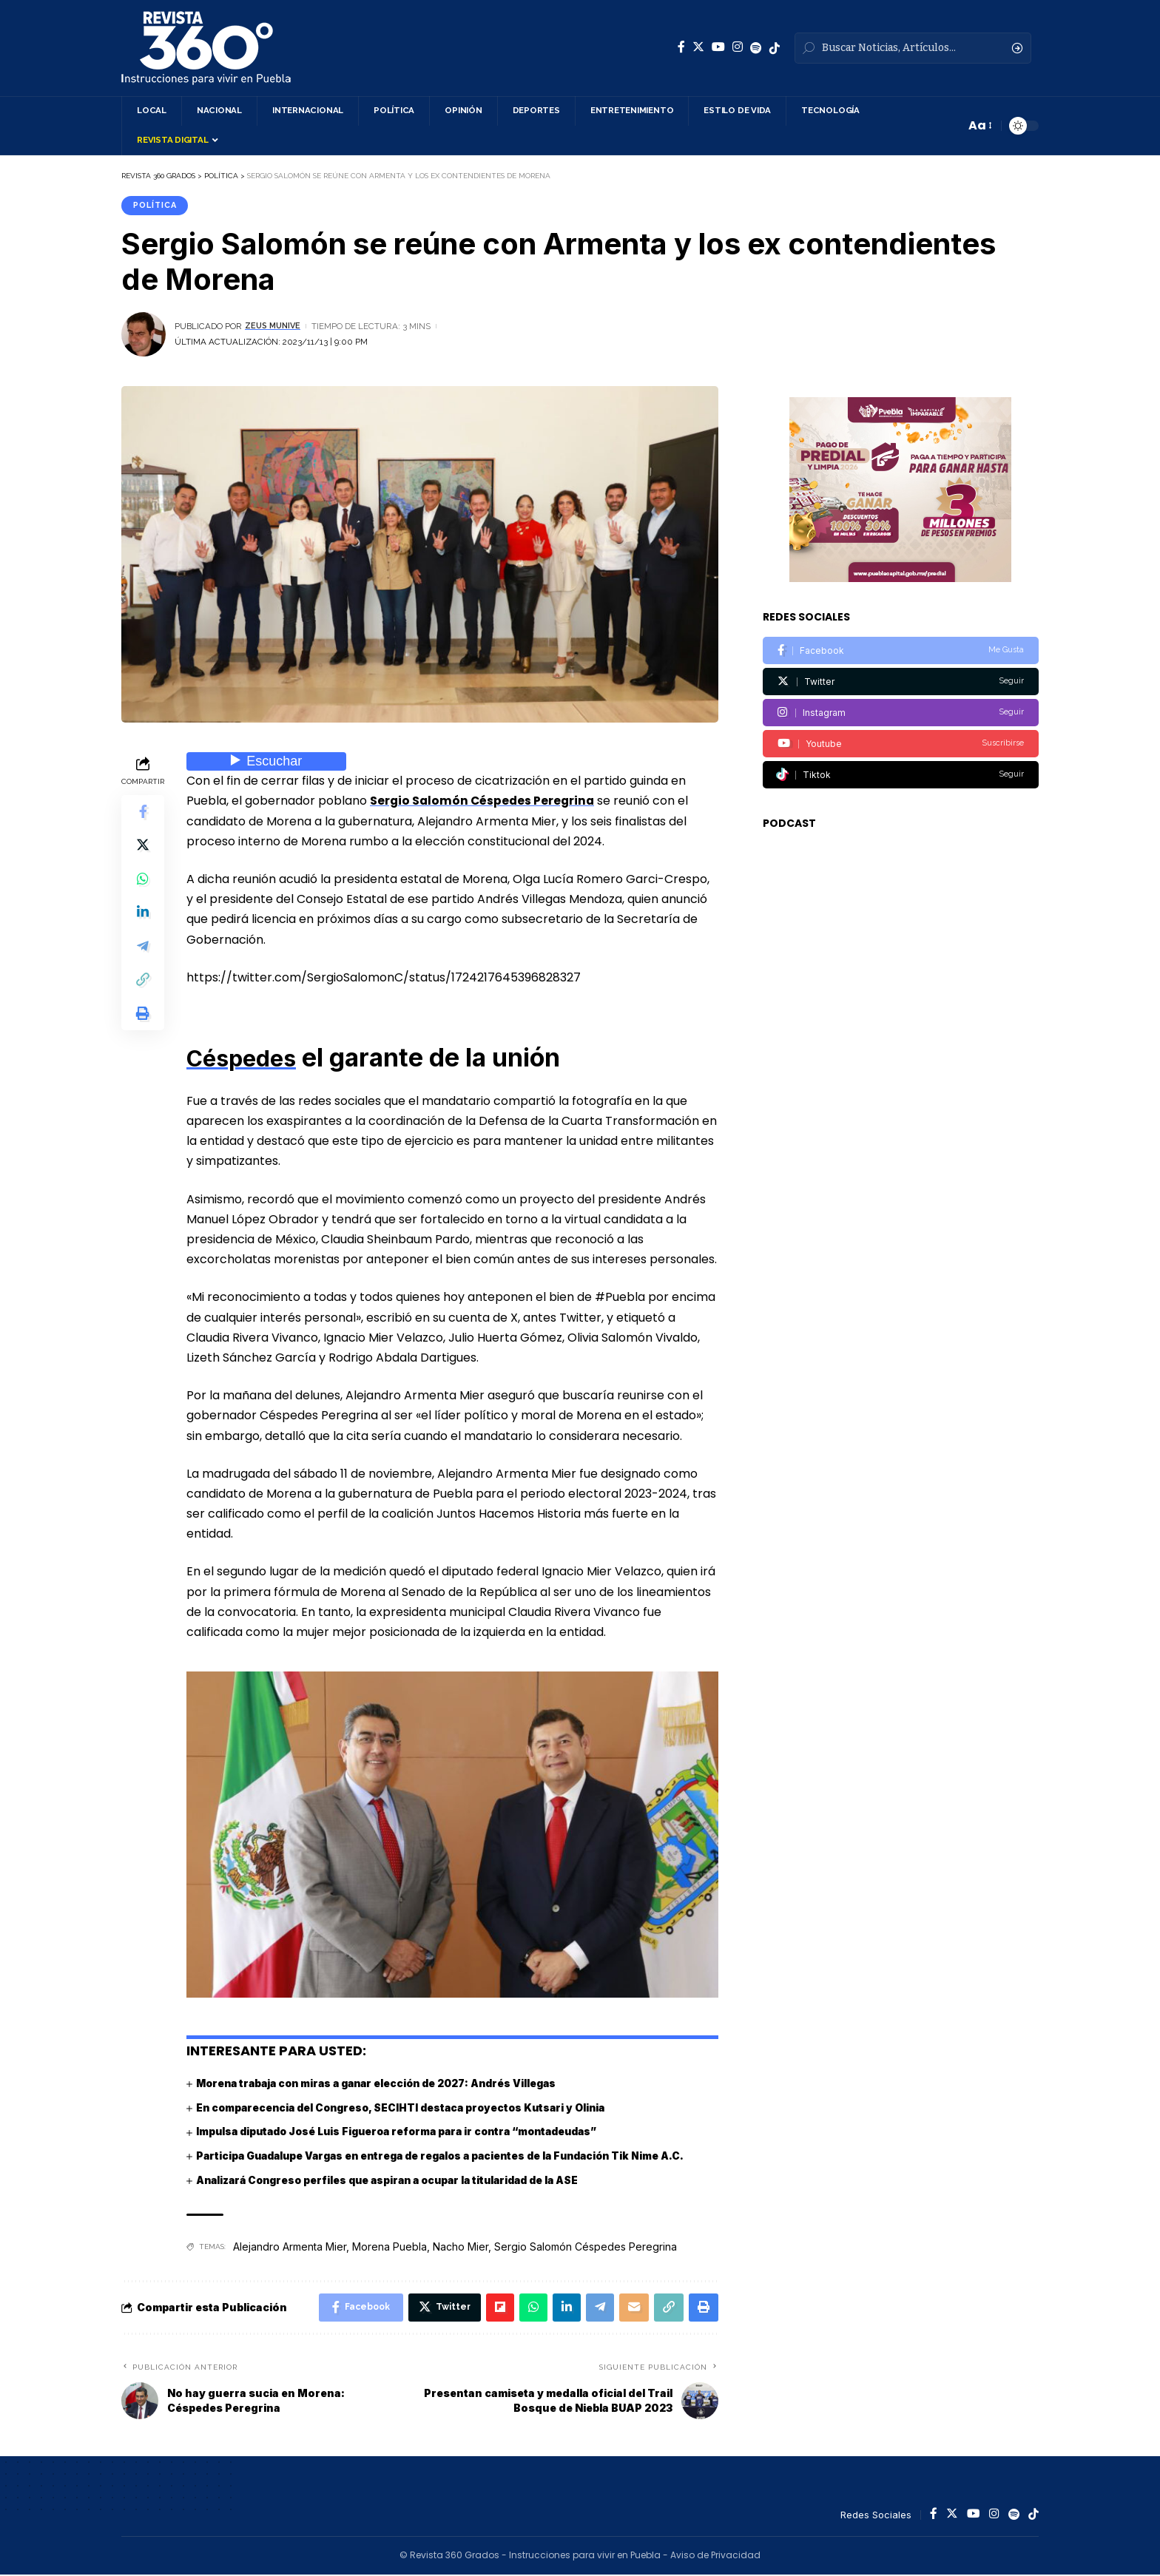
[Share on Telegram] (143, 955)
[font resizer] (979, 125)
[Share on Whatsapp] (143, 884)
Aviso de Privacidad (715, 2557)
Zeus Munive (275, 327)
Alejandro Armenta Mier (289, 2246)
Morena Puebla (389, 2246)
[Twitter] (698, 47)
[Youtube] (901, 734)
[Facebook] (681, 47)
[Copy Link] (143, 991)
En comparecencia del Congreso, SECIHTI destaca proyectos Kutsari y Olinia (407, 2108)
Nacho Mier (460, 2246)
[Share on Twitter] (143, 849)
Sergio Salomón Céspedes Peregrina (484, 802)
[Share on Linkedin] (143, 920)
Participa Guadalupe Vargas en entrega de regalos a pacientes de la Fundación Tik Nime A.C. (451, 2155)
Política (157, 205)
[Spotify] (756, 48)
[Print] (143, 1026)
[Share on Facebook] (143, 813)
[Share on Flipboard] (490, 2308)
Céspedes (247, 1058)
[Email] (630, 2308)
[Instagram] (737, 47)
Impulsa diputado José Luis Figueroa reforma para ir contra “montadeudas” (407, 2132)
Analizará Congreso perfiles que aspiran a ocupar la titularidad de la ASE (397, 2179)
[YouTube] (718, 47)
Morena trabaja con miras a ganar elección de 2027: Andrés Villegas (385, 2084)
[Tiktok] (901, 765)
